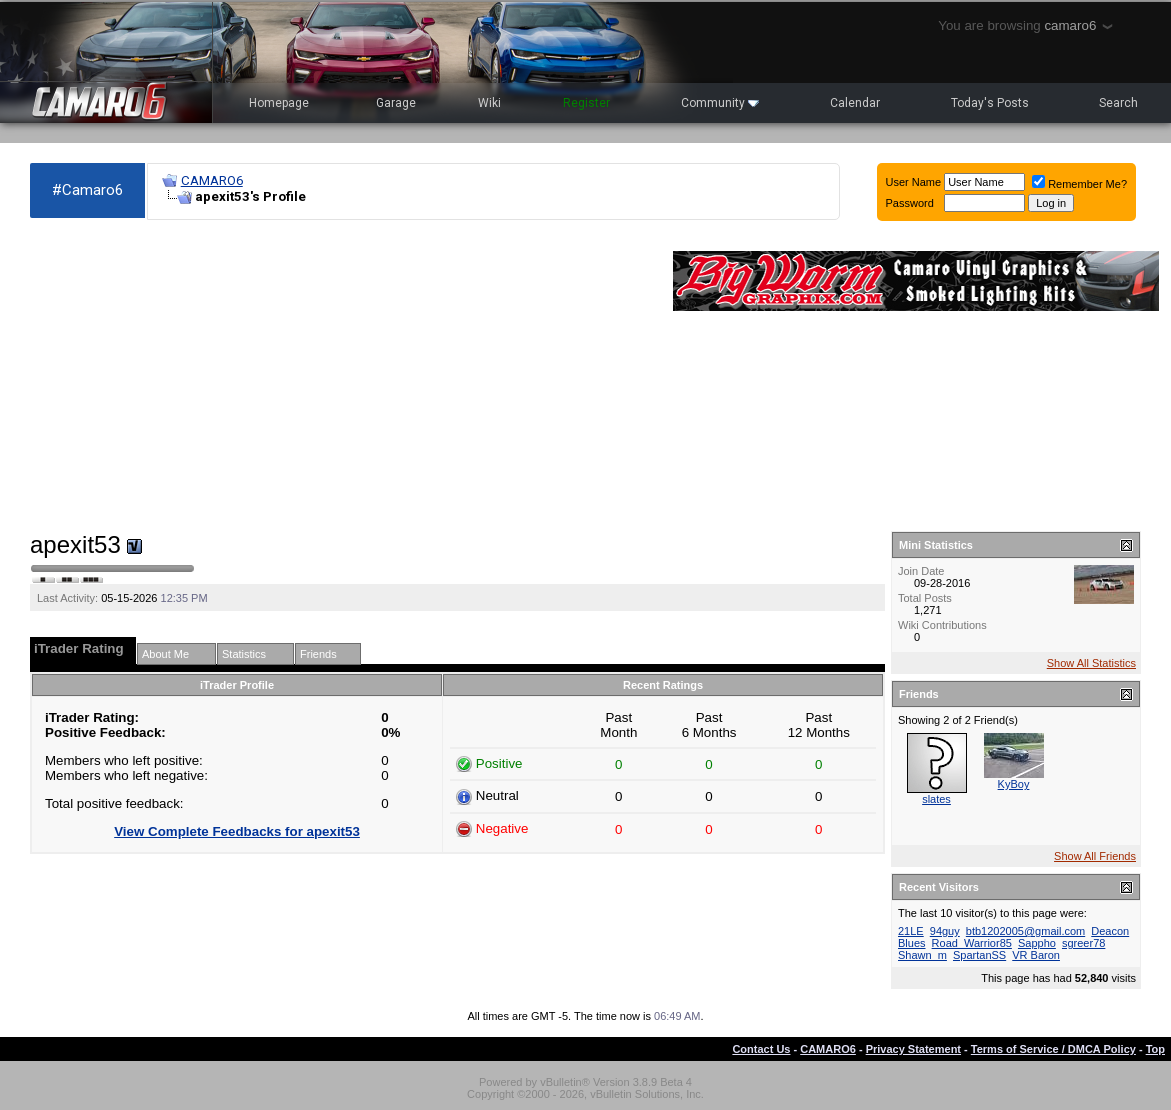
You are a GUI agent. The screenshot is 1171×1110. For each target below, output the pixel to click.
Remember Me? (1079, 184)
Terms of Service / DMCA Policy (1053, 1049)
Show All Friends (1095, 856)
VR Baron (1036, 955)
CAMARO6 (212, 180)
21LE (911, 931)
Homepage (279, 103)
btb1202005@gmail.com (1025, 931)
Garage (396, 103)
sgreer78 (1083, 943)
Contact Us (761, 1049)
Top (1155, 1049)
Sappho (1037, 943)
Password (910, 203)
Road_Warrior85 (972, 943)
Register (586, 103)
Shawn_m (922, 955)
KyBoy (1014, 784)
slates (936, 799)
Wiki (489, 103)
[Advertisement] (341, 376)
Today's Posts (990, 103)
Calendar (855, 103)
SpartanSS (979, 955)
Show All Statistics (1091, 663)
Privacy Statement (913, 1049)
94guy (945, 931)
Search (1118, 103)
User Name (914, 182)
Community (720, 103)
